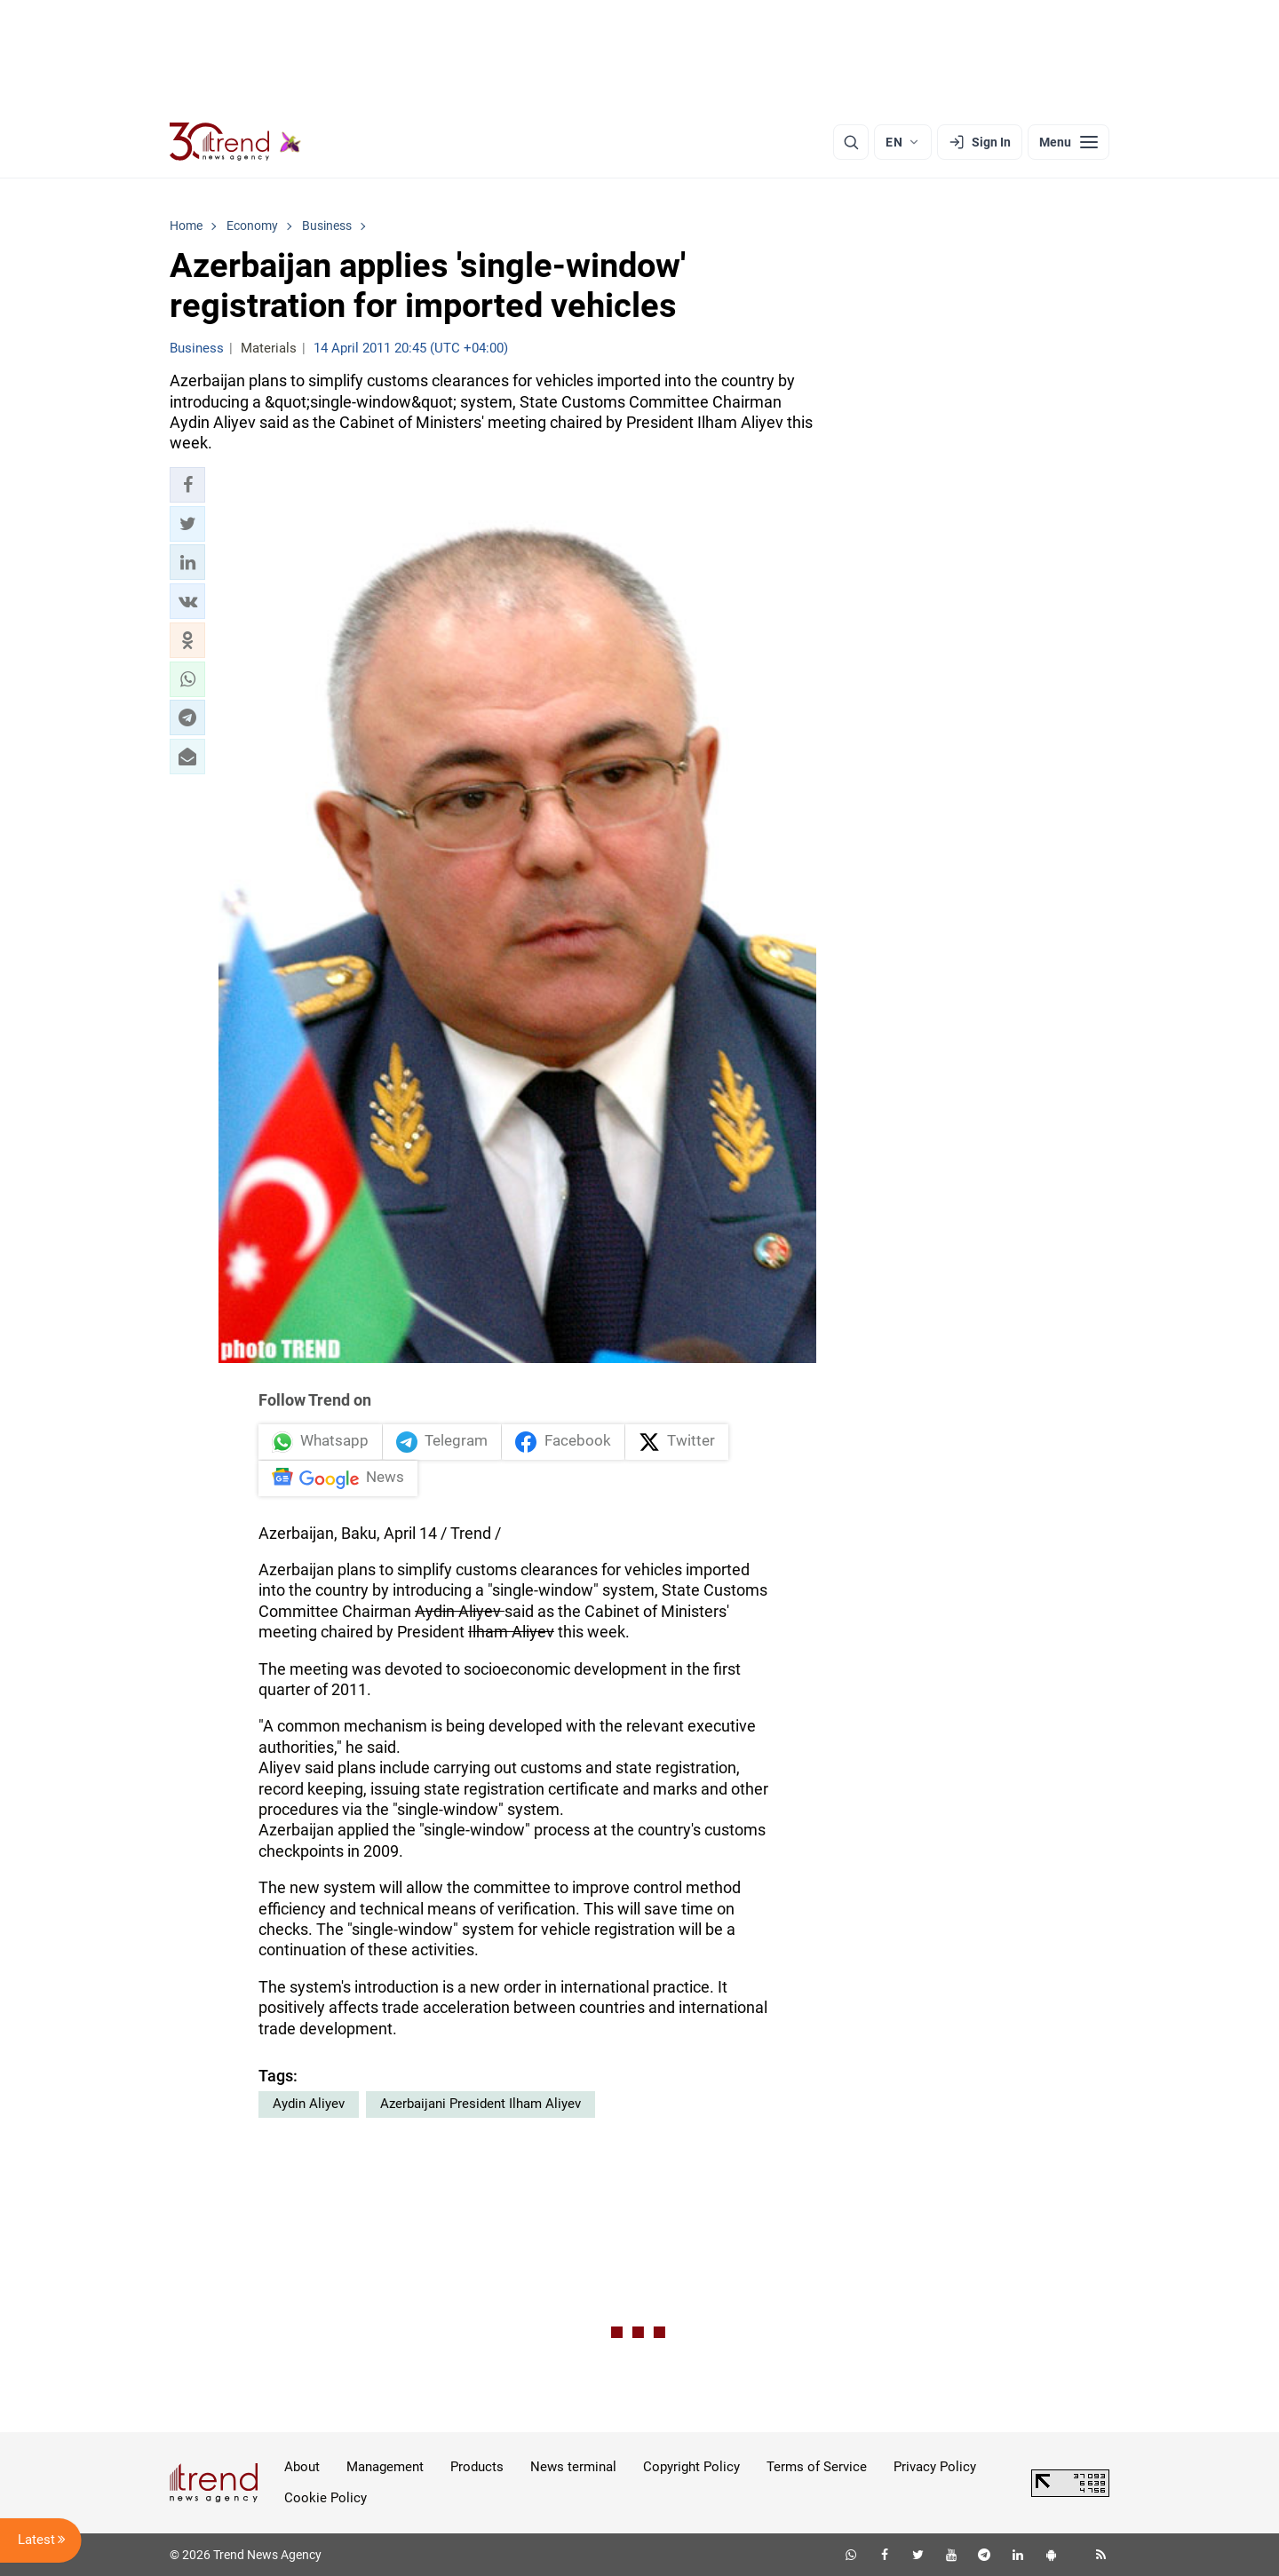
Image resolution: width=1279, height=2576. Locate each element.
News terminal (573, 2467)
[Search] (851, 142)
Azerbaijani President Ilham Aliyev (480, 2104)
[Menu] (1068, 142)
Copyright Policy (691, 2467)
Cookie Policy (325, 2498)
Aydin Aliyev (309, 2104)
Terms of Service (817, 2467)
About (302, 2467)
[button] (187, 484)
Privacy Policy (935, 2467)
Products (477, 2467)
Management (385, 2467)
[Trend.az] (235, 142)
